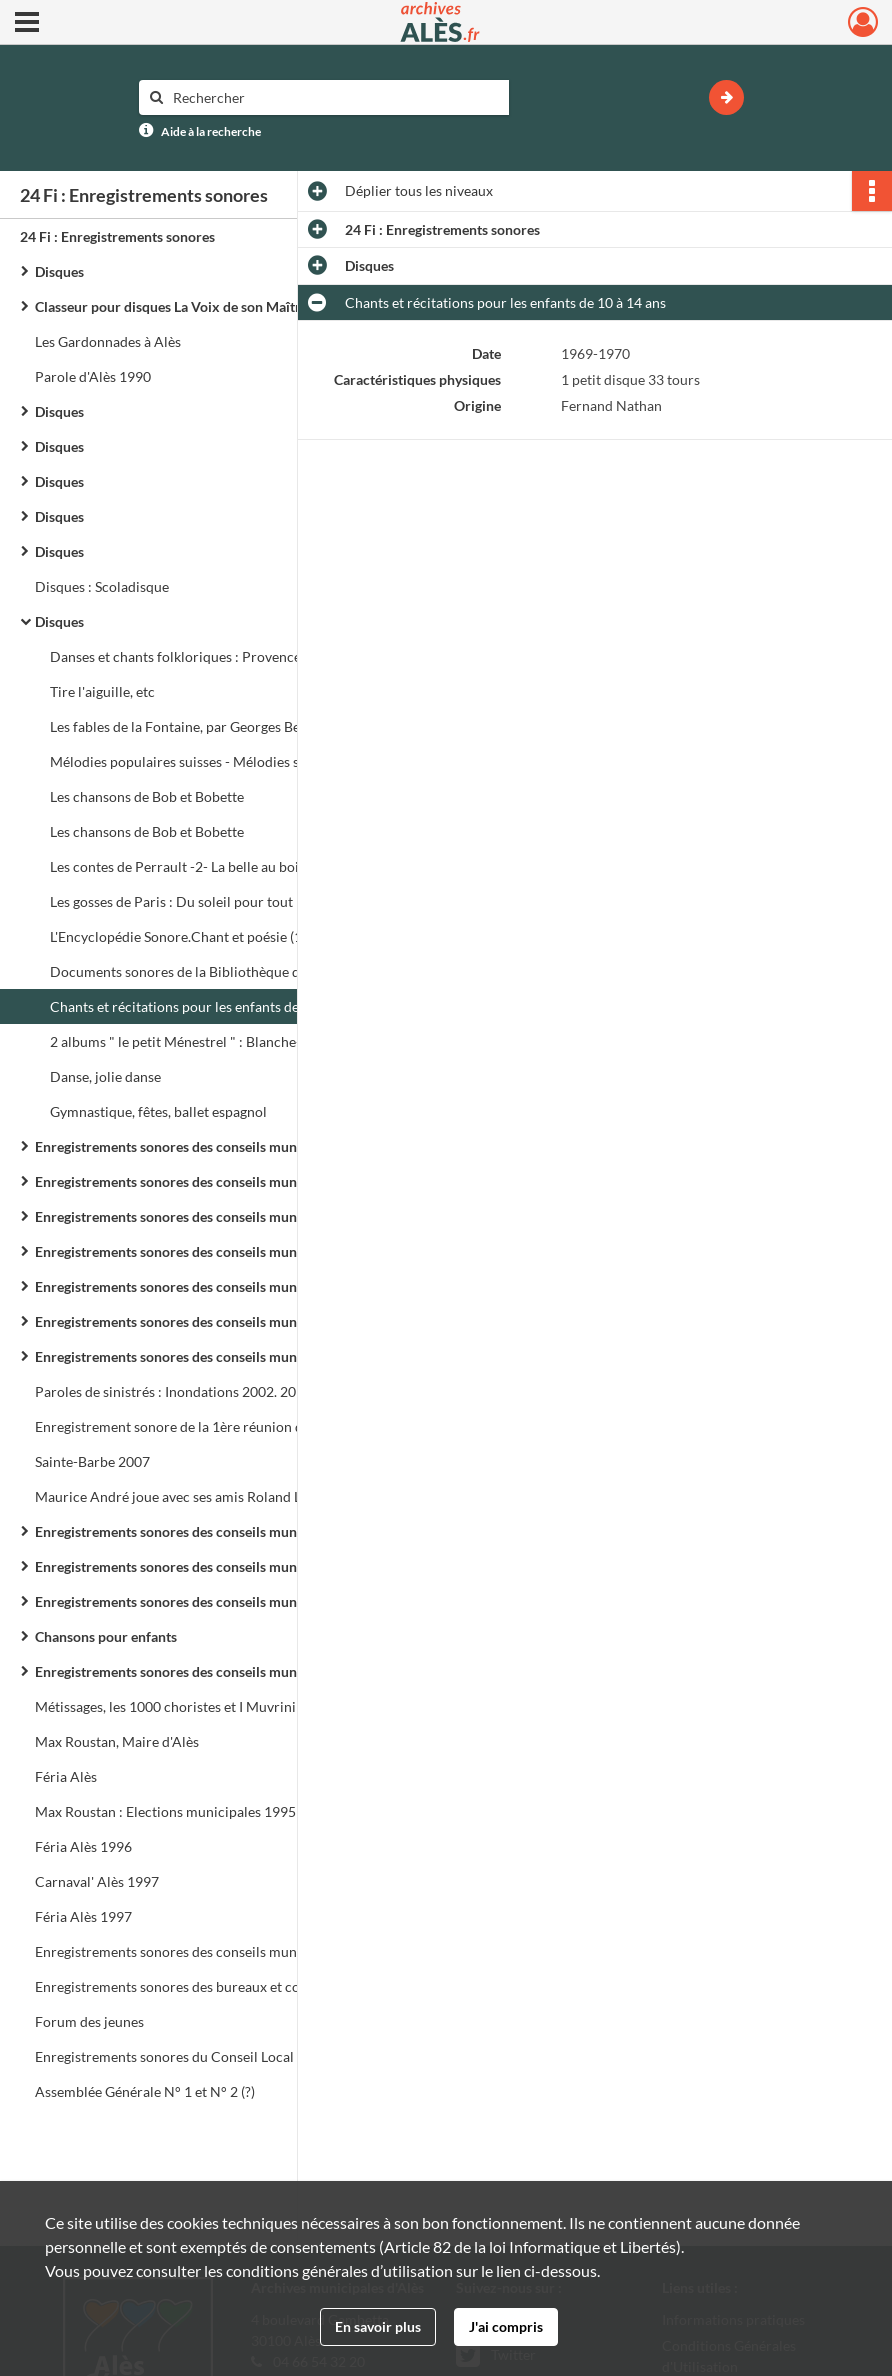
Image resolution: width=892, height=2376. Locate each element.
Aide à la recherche (211, 131)
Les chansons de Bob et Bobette (147, 796)
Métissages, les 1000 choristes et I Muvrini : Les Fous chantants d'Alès (235, 1706)
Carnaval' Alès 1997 (97, 1881)
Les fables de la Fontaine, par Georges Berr (181, 726)
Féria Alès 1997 (83, 1916)
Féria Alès (66, 1776)
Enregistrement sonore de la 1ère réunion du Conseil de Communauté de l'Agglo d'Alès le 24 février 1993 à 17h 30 (235, 1426)
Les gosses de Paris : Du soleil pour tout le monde (201, 901)
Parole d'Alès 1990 (93, 376)
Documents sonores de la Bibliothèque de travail (200, 971)
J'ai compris (506, 2326)
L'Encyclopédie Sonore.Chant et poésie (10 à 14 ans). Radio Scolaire (250, 936)
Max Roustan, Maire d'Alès (117, 1741)
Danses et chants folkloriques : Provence (175, 656)
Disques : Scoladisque (102, 586)
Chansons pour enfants (106, 1636)
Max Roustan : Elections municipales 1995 (165, 1811)
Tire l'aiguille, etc (102, 691)
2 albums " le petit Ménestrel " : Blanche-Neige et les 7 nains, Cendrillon (250, 1041)
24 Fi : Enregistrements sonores (117, 236)
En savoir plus (378, 2326)
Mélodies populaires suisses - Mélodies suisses (193, 761)
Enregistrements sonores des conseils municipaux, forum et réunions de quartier (235, 1671)
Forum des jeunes (89, 2021)
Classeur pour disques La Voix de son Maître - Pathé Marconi (223, 306)
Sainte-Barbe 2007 (92, 1461)
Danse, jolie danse (105, 1076)
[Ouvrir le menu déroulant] (27, 24)
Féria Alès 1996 (83, 1846)
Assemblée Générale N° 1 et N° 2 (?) (145, 2091)
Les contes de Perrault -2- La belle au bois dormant (206, 866)
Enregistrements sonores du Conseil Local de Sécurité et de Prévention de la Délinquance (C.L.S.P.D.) (235, 2056)
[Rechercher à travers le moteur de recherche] (334, 97)
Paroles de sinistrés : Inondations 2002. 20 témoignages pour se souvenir (235, 1391)
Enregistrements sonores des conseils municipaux (189, 1146)
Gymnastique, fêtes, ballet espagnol (158, 1111)
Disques (59, 271)
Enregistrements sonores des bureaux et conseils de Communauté (235, 1986)
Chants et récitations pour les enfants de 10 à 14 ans (210, 1006)
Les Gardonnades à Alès (108, 341)
